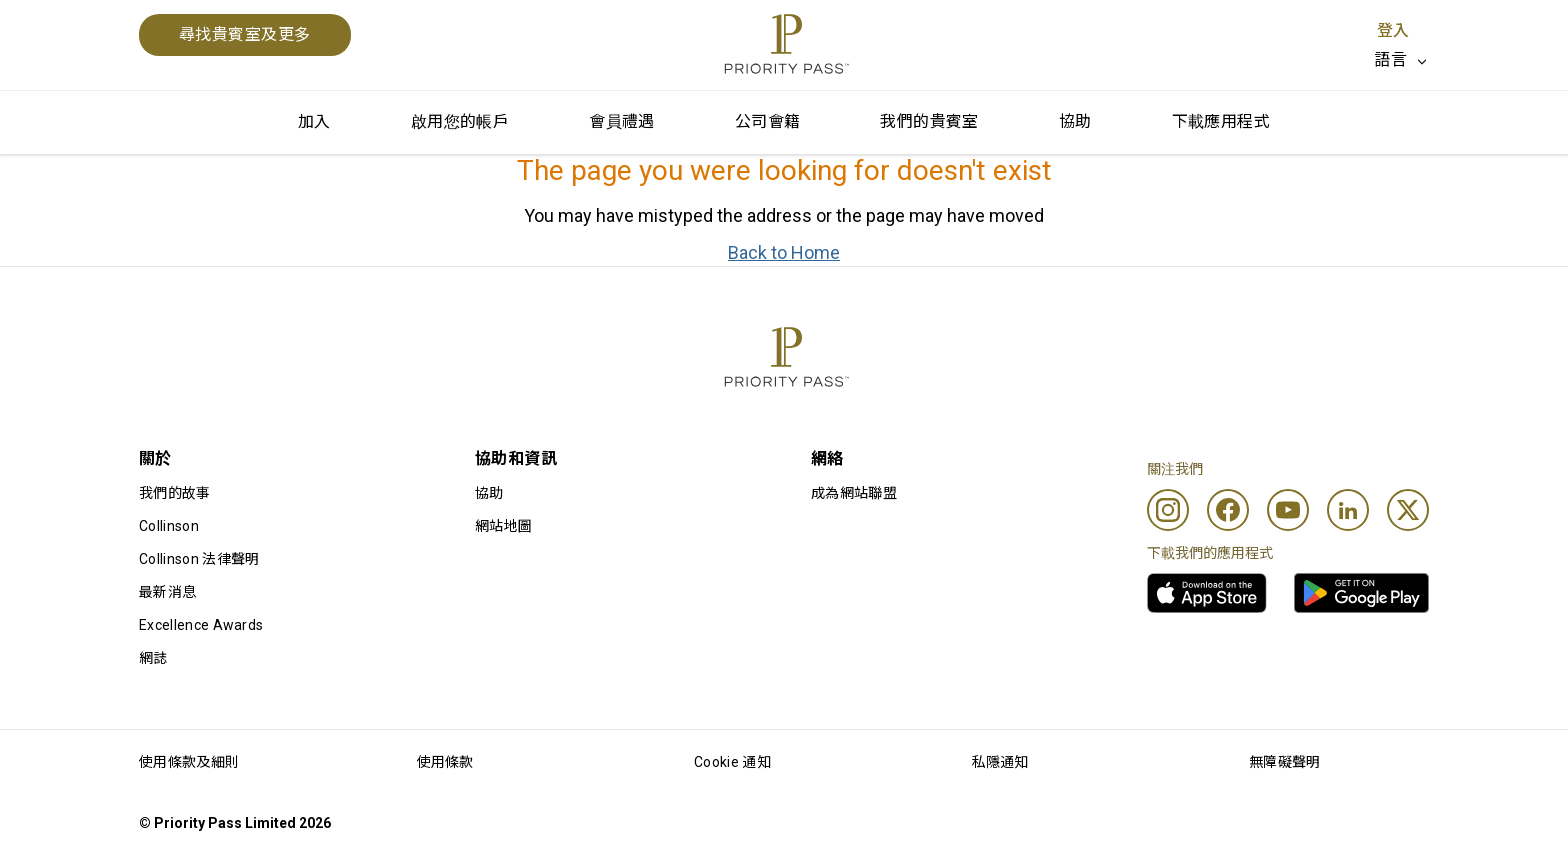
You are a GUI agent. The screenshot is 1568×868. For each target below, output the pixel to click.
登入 (1393, 30)
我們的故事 (175, 493)
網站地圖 (503, 526)
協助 (1075, 121)
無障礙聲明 (1285, 762)
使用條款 (445, 762)
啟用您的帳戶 (460, 121)
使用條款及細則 (189, 762)
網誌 (153, 658)
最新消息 (167, 592)
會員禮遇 (622, 121)
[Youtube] (1288, 510)
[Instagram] (1168, 510)
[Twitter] (1408, 510)
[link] (1207, 593)
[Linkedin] (1348, 510)
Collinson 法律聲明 (199, 559)
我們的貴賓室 (929, 121)
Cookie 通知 (732, 762)
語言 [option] (1390, 59)
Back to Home (784, 252)
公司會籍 (768, 121)
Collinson (169, 526)
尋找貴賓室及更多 (245, 34)
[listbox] (1401, 60)
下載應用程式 (1221, 121)
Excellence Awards (201, 625)
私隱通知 (1000, 762)
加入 (314, 121)
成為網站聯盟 (854, 493)
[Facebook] (1228, 510)
